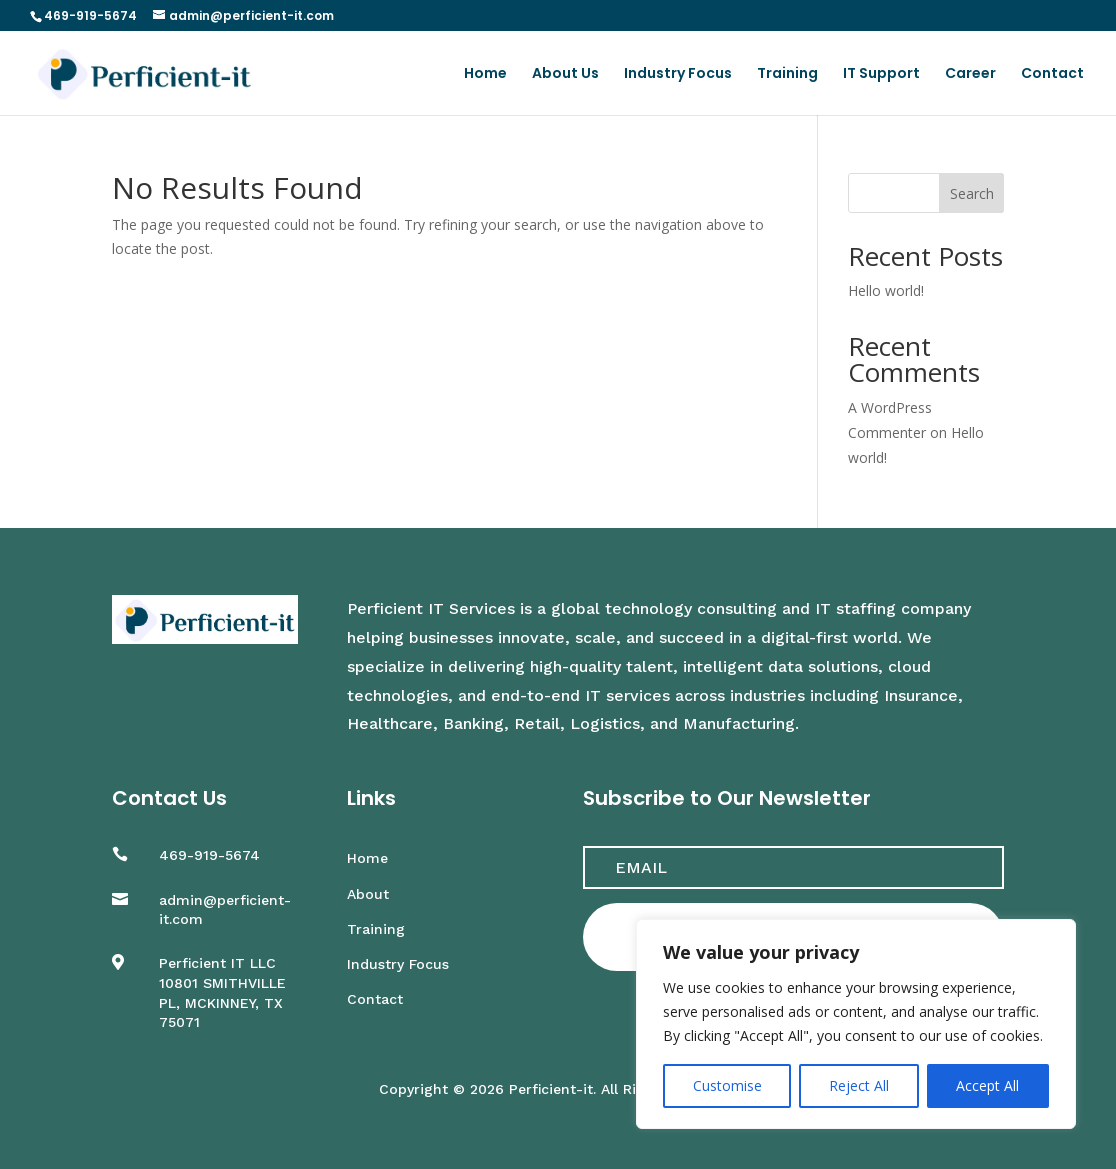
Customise (727, 1085)
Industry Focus (678, 74)
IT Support (881, 74)
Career (970, 74)
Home (485, 74)
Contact (1052, 74)
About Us (565, 74)
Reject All (859, 1085)
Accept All (987, 1085)
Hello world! (886, 290)
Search (972, 193)
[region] (856, 1024)
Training (787, 74)
